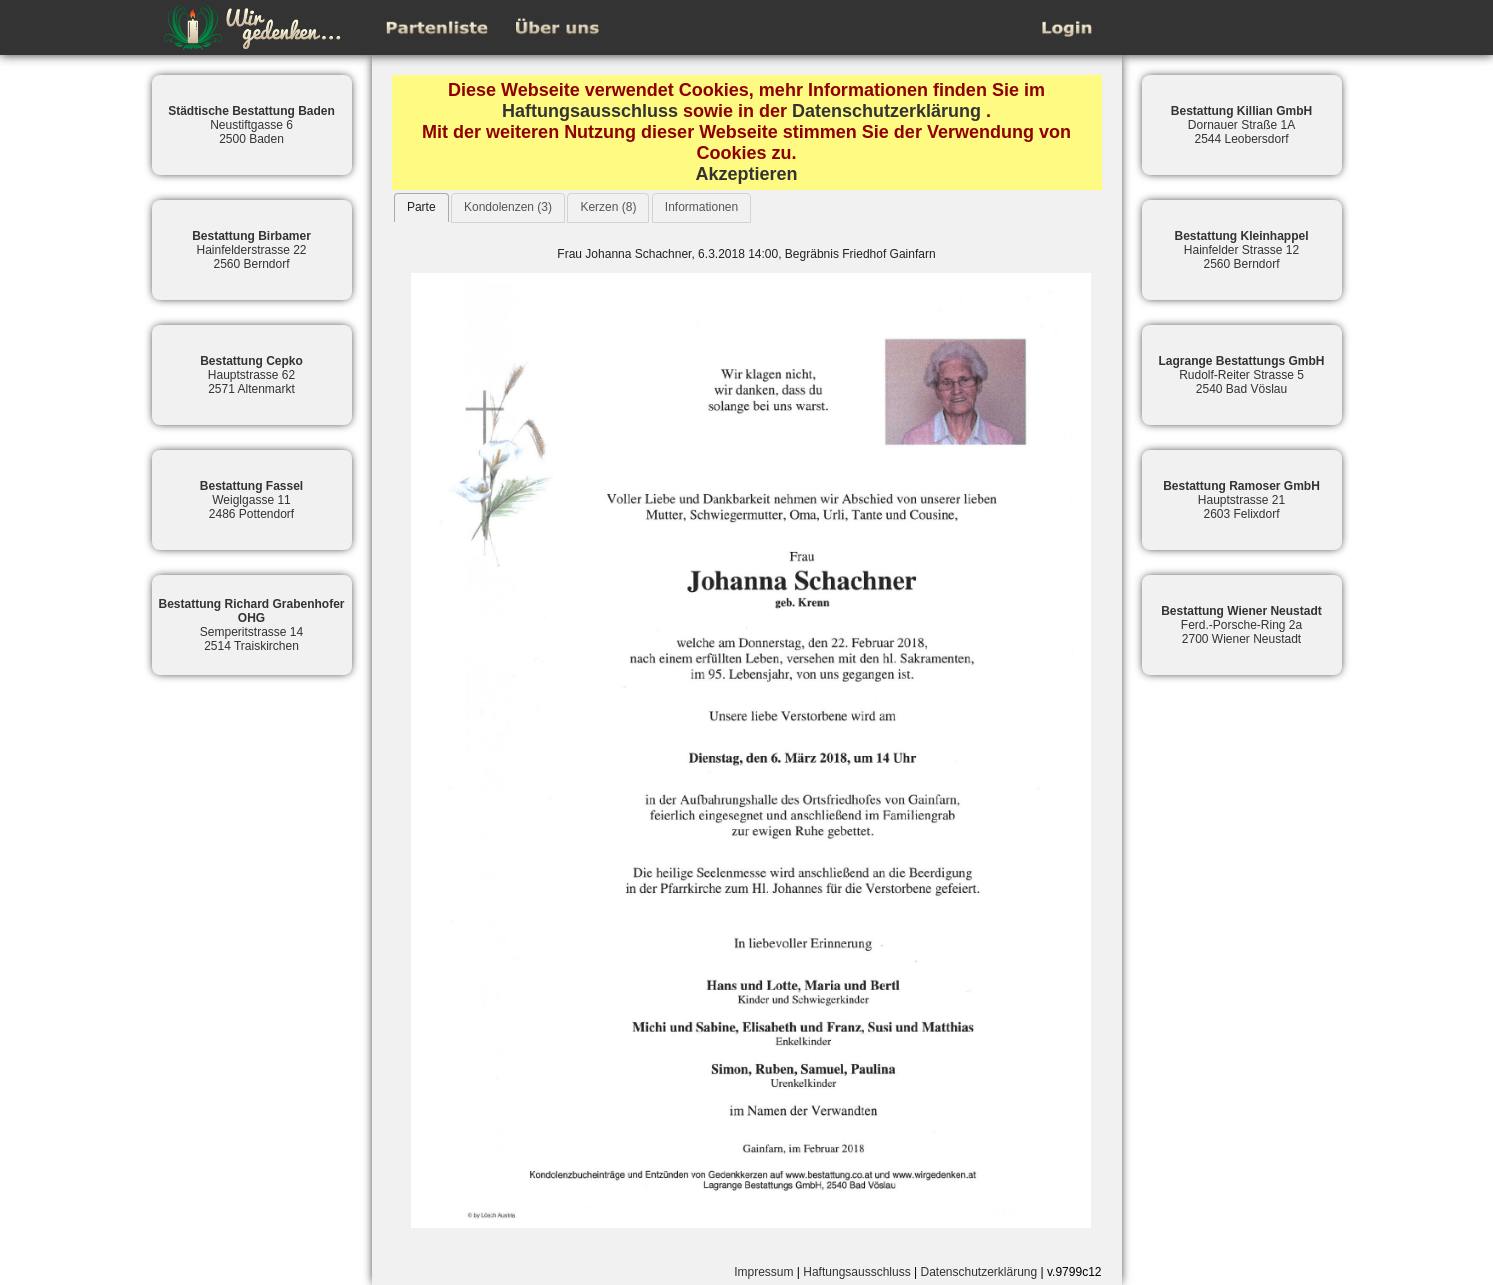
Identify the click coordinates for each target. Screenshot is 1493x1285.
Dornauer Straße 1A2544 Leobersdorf (1241, 125)
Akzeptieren (746, 174)
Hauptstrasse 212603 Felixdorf (1241, 500)
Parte (421, 207)
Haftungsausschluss (590, 111)
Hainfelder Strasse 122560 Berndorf (1241, 250)
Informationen (701, 207)
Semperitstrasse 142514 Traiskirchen (251, 625)
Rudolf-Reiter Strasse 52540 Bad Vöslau (1241, 375)
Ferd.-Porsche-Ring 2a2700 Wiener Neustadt (1241, 625)
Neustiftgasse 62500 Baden (251, 125)
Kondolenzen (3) (508, 207)
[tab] (421, 207)
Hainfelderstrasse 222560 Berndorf (251, 250)
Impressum (763, 1272)
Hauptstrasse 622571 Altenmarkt (251, 375)
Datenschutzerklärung (886, 111)
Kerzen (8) (608, 207)
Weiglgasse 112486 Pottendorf (251, 500)
